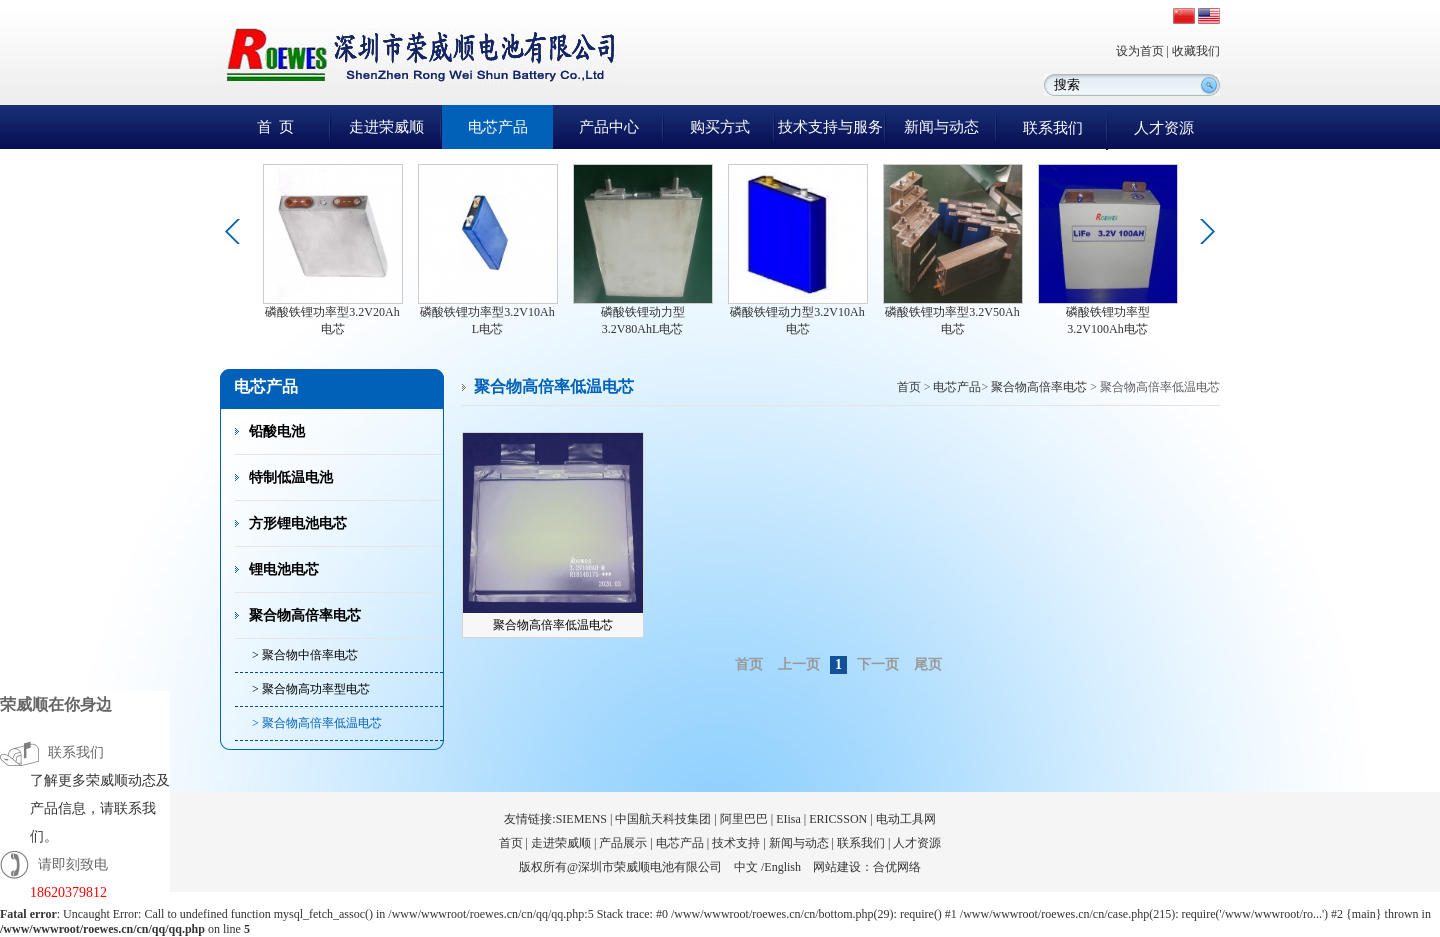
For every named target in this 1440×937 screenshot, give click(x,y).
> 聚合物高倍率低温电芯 (317, 723)
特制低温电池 (291, 477)
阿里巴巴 (744, 819)
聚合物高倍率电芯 (305, 615)
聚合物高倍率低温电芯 (553, 625)
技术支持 (736, 843)
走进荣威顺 (386, 127)
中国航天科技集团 (663, 819)
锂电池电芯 (284, 569)
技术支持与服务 (830, 127)
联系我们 (1053, 128)
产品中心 (609, 127)
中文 (746, 867)
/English (781, 867)
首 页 (276, 127)
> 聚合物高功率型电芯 (311, 689)
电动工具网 (906, 819)
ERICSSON (838, 819)
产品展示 (623, 843)
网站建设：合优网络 (867, 867)
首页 (909, 387)
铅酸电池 (277, 431)
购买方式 (720, 127)
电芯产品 (498, 127)
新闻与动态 (941, 127)
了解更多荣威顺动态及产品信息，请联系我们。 (100, 808)
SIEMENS (581, 819)
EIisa (788, 819)
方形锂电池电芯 (298, 523)
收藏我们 (1196, 51)
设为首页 (1140, 51)
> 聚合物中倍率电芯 (305, 655)
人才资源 (1164, 128)
